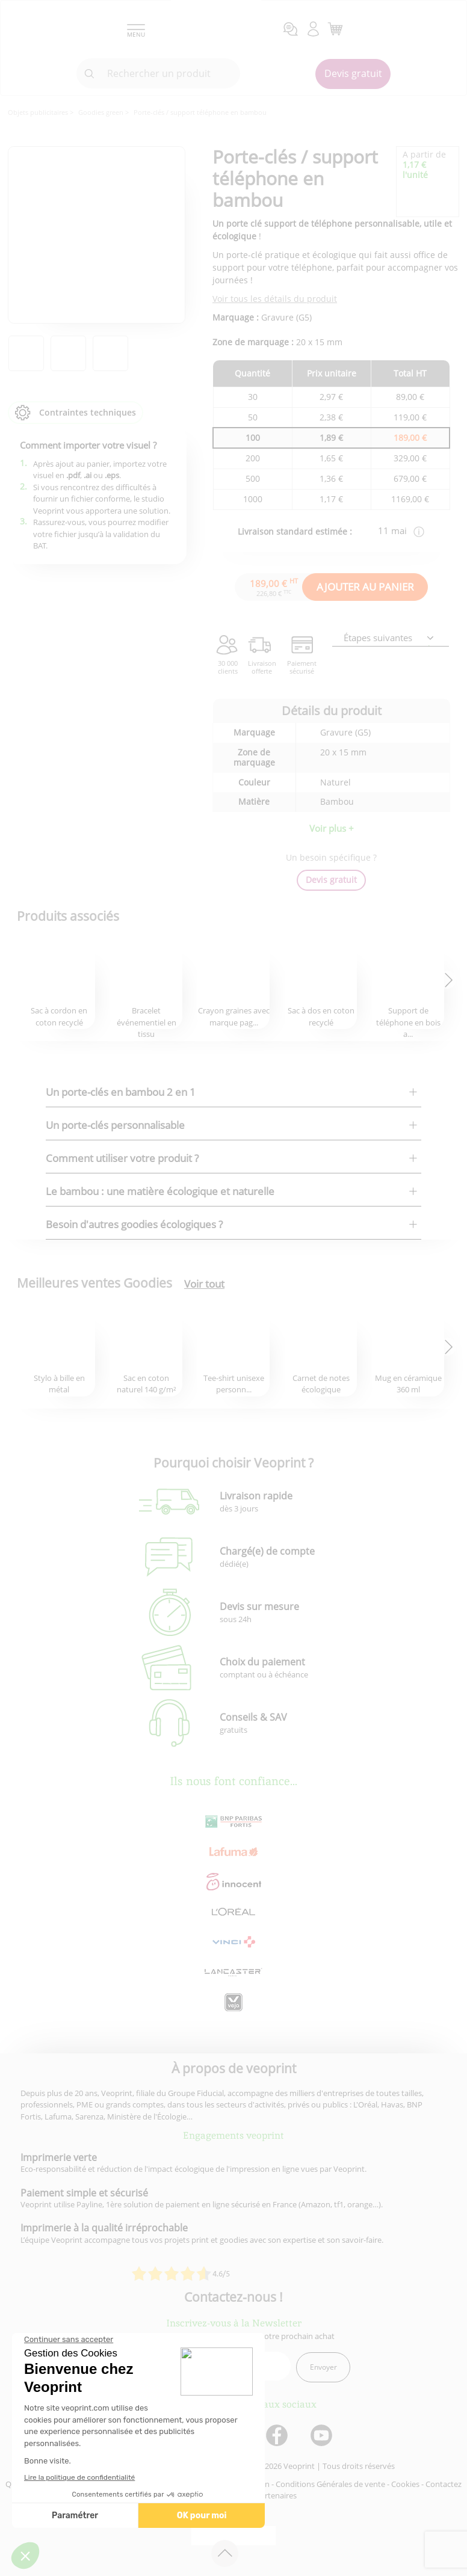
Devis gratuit (353, 73)
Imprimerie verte (58, 2157)
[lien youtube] (323, 2436)
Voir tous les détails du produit (274, 298)
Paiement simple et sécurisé (84, 2192)
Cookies (405, 2484)
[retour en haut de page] (224, 2553)
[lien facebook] (278, 2436)
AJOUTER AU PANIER (365, 587)
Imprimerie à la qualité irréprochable (104, 2227)
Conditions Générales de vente (330, 2484)
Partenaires (276, 2495)
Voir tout (204, 1284)
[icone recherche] (89, 74)
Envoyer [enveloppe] (323, 2367)
